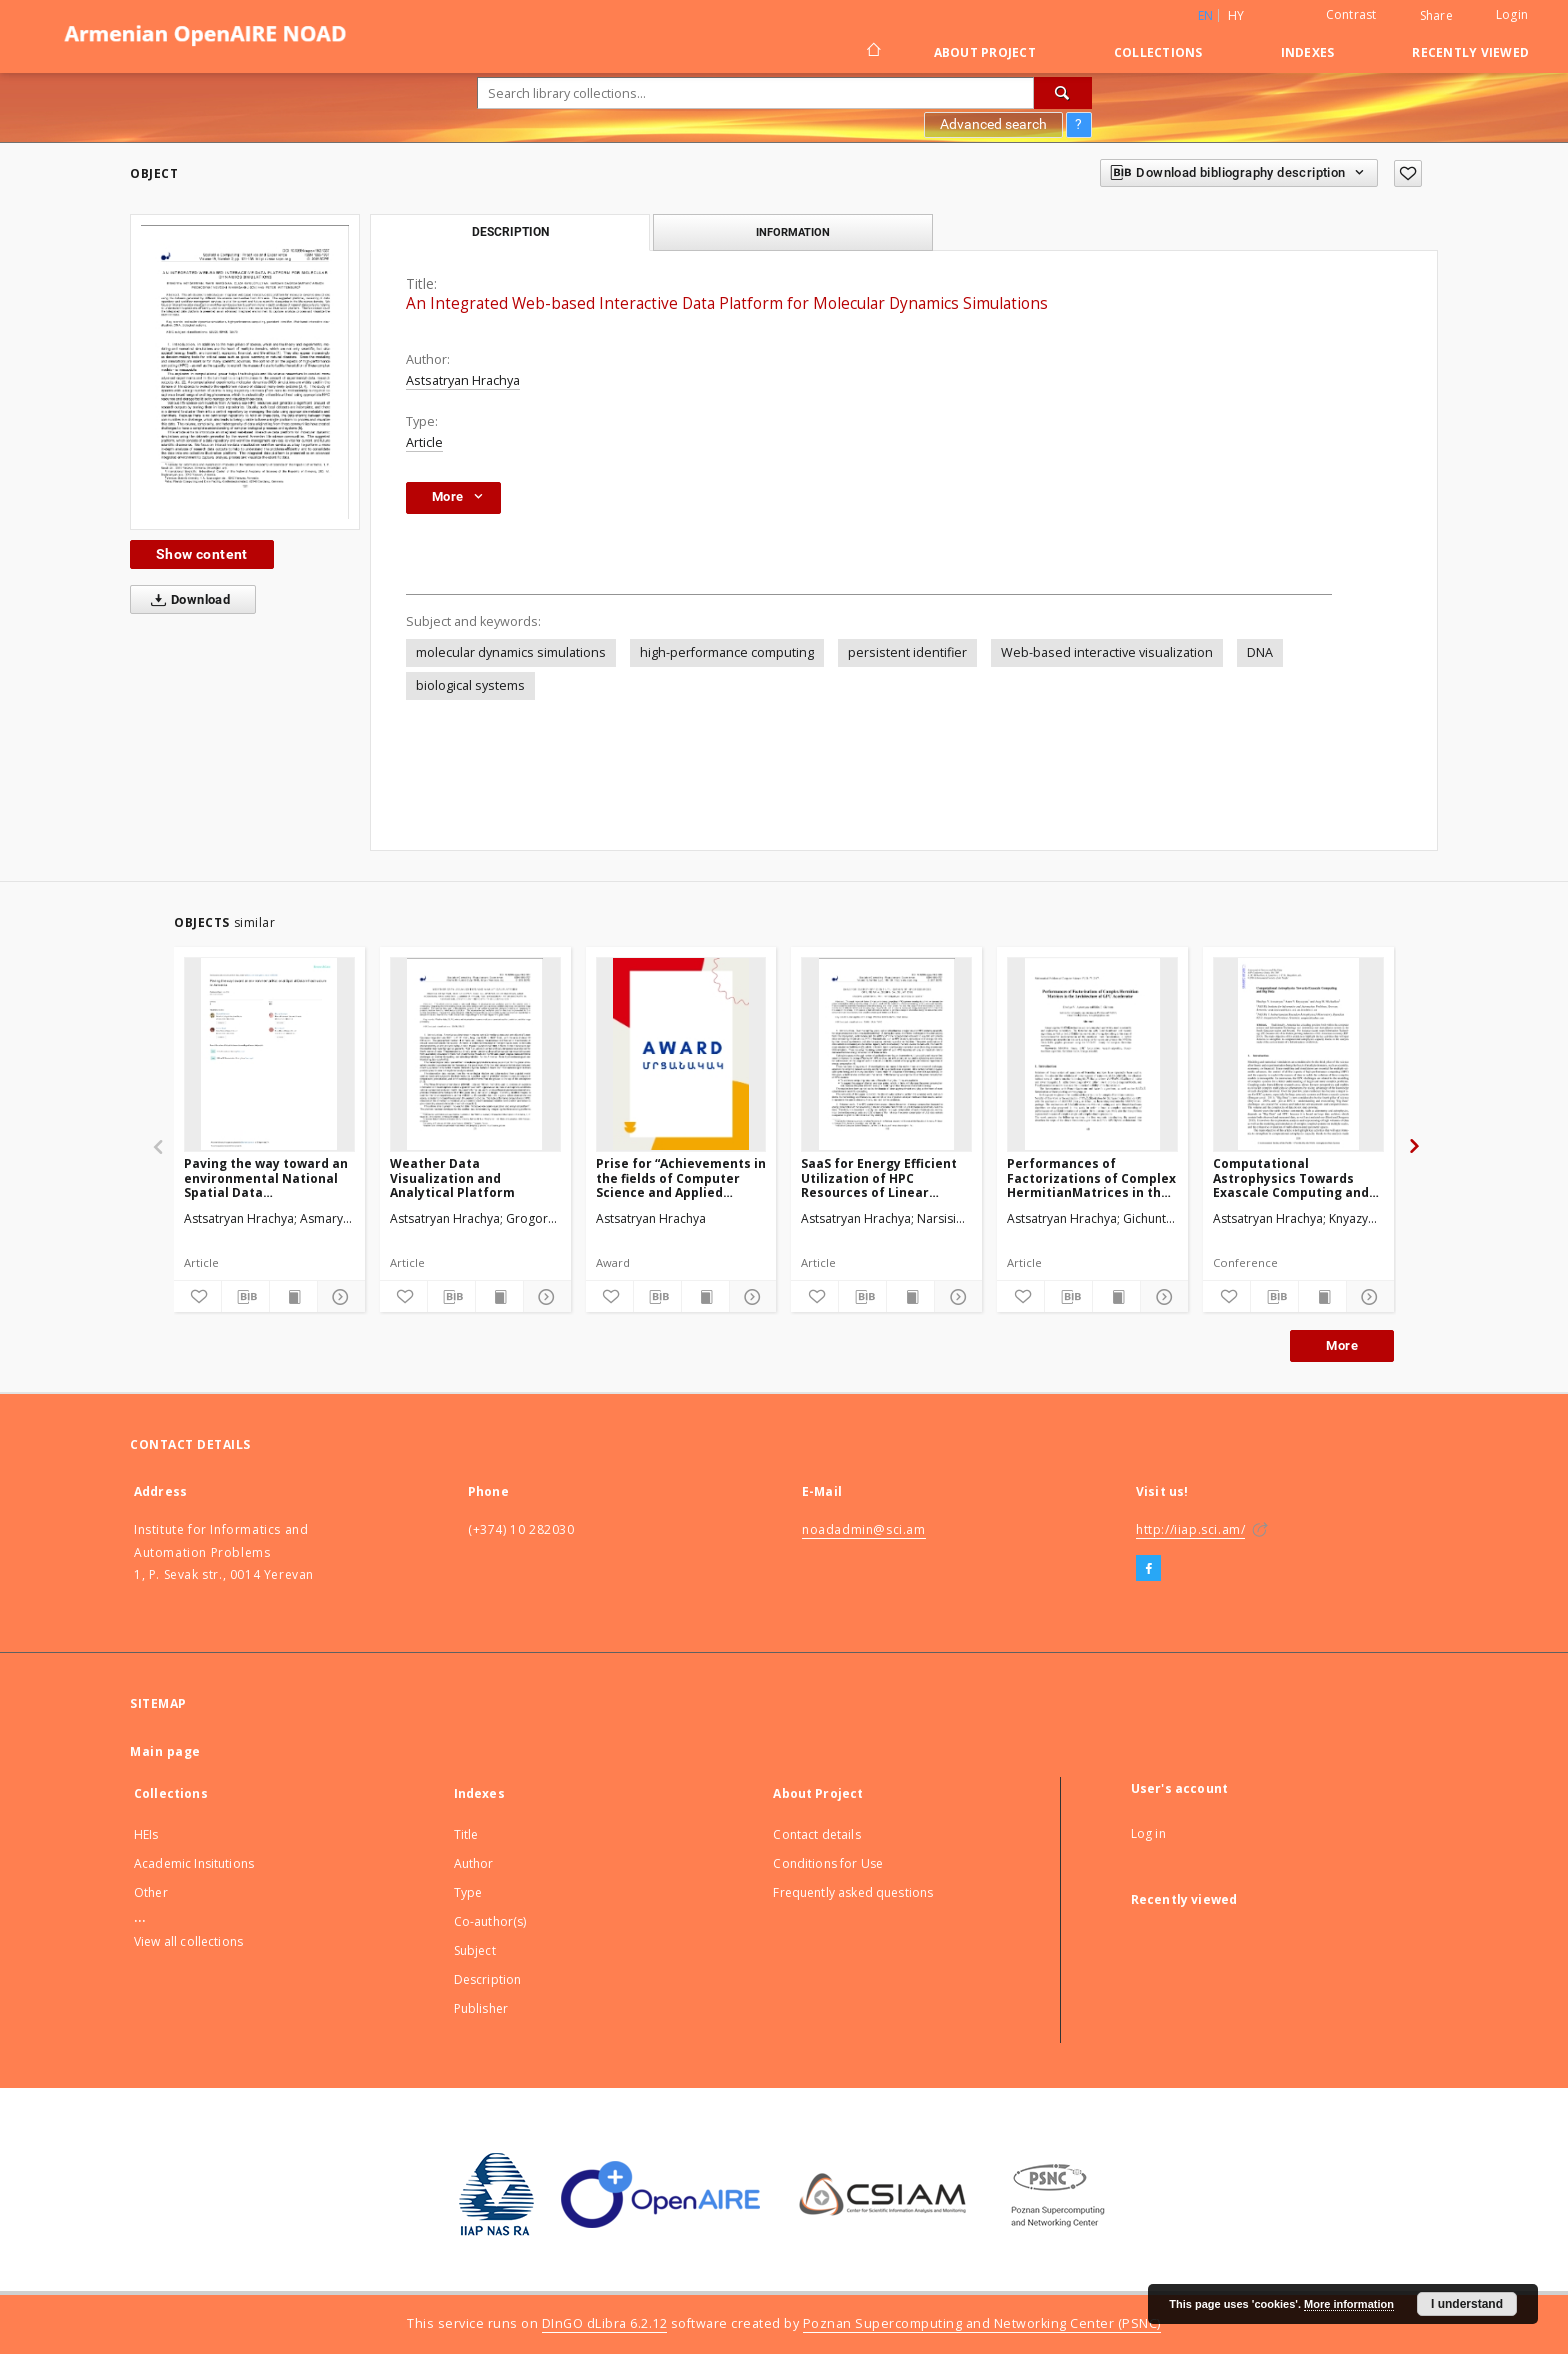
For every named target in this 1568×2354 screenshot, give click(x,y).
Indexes (1308, 52)
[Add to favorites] (1408, 173)
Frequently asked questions (853, 1892)
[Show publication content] (293, 1297)
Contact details (816, 1834)
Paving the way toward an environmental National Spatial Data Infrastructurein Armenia (266, 1177)
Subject (475, 1950)
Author (474, 1863)
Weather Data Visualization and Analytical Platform (452, 1177)
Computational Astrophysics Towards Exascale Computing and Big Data (1291, 1177)
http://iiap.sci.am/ (1190, 1529)
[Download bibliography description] (245, 1297)
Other (151, 1892)
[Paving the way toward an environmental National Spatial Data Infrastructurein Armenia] (269, 1054)
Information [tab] (793, 232)
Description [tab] (510, 232)
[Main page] (872, 52)
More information (1349, 2304)
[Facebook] (1148, 1569)
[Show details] (338, 1297)
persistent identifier (907, 652)
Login (1512, 14)
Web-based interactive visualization (1107, 652)
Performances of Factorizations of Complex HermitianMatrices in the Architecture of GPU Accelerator (1091, 1177)
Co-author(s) (490, 1921)
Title (466, 1834)
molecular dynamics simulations (511, 652)
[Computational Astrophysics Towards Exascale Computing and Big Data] (1298, 1054)
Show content (202, 554)
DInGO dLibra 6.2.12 (605, 2323)
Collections (1158, 52)
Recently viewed (1470, 52)
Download (186, 600)
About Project (985, 52)
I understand (1467, 2304)
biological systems (470, 685)
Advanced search (993, 124)
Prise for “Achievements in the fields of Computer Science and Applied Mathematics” (681, 1177)
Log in (1148, 1833)
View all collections (188, 1941)
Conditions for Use (828, 1863)
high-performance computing (727, 652)
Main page (165, 1751)
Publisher (481, 2008)
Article (424, 442)
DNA (1260, 652)
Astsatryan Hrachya (463, 380)
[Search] (1063, 93)
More (1342, 1345)
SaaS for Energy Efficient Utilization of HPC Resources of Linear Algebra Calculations (879, 1177)
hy (1236, 15)
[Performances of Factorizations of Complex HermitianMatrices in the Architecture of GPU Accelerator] (1092, 1054)
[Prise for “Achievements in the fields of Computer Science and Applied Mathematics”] (681, 1054)
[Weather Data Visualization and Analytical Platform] (475, 1054)
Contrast (1351, 14)
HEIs (146, 1834)
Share (1436, 16)
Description (488, 1979)
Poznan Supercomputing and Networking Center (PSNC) (982, 2323)
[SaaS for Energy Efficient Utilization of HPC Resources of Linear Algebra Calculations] (886, 1054)
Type (468, 1892)
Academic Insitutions (194, 1863)
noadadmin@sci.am (864, 1529)
